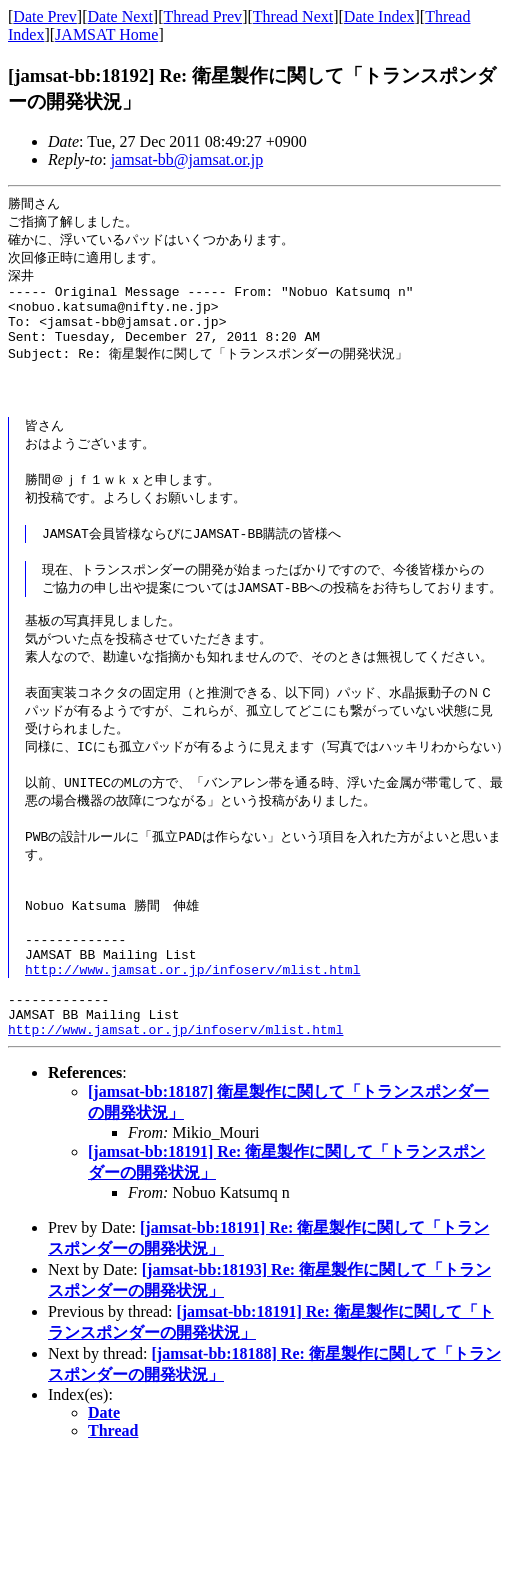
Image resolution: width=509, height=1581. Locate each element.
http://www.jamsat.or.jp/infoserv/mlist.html (192, 1021)
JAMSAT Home (106, 34)
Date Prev (45, 16)
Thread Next (293, 16)
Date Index (379, 16)
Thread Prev (202, 16)
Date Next (120, 16)
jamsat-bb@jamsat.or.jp (187, 159)
